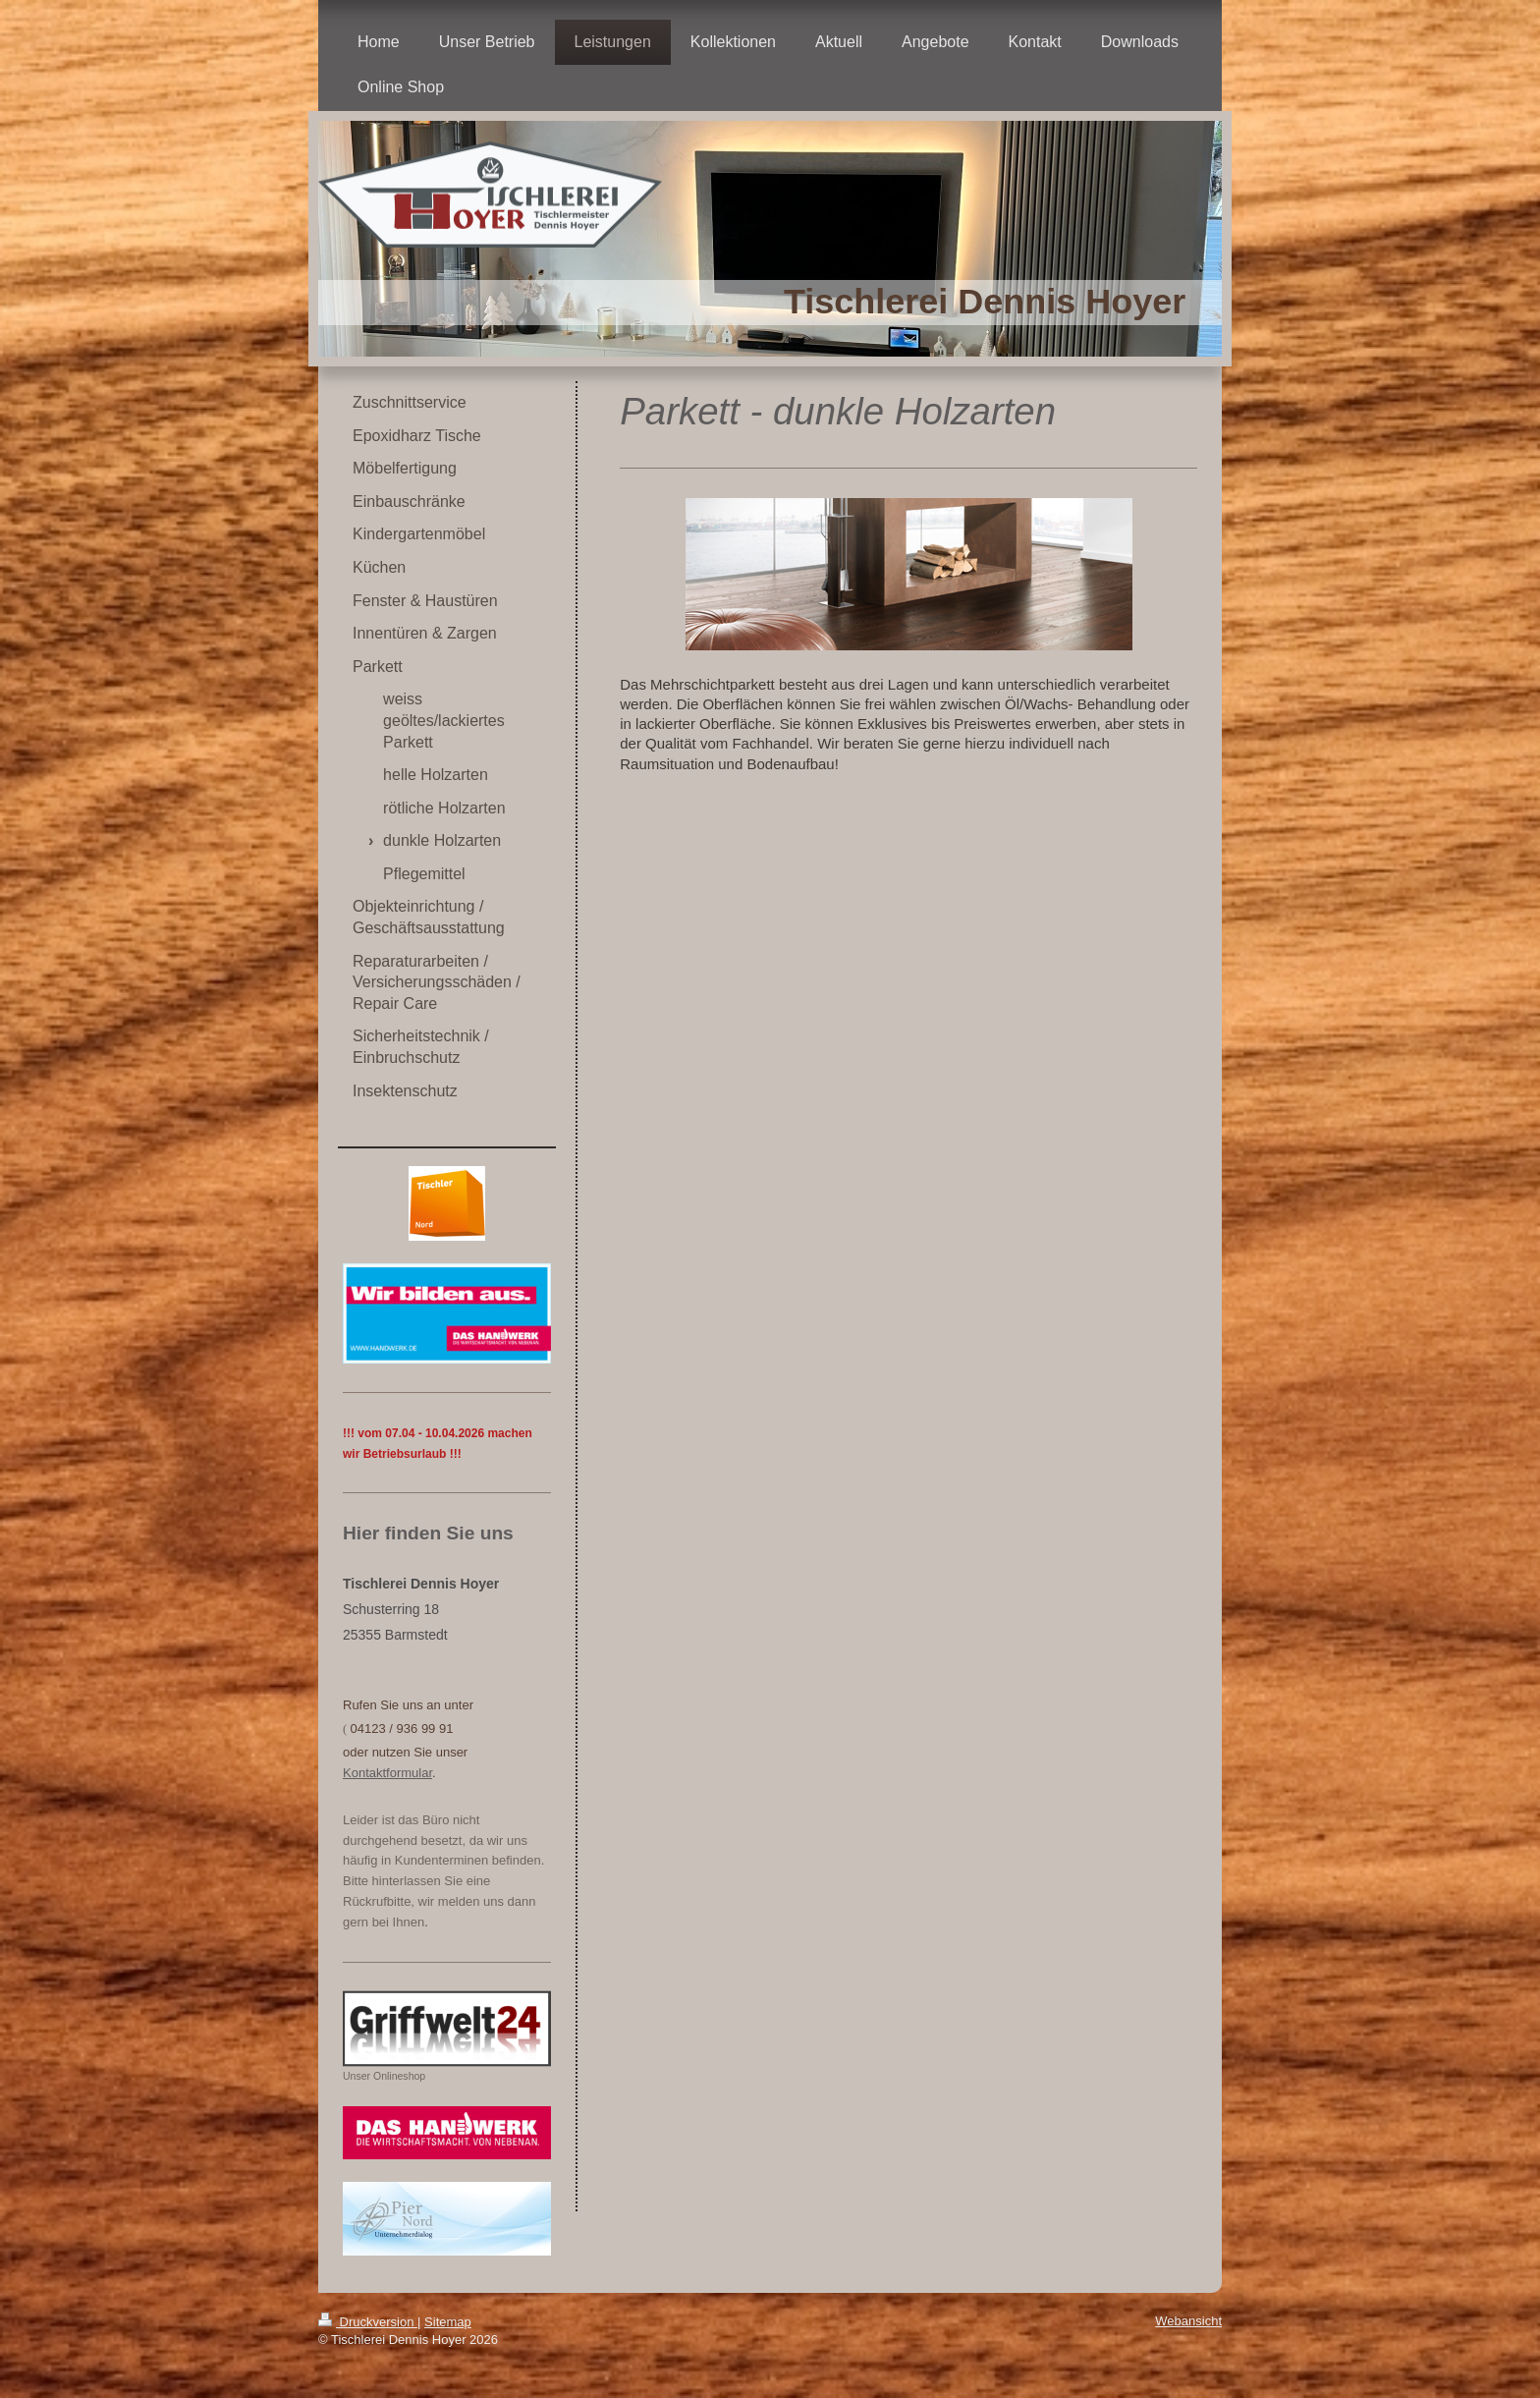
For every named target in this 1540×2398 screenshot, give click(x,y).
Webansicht (1188, 2321)
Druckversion (367, 2321)
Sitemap (447, 2321)
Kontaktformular (387, 1772)
